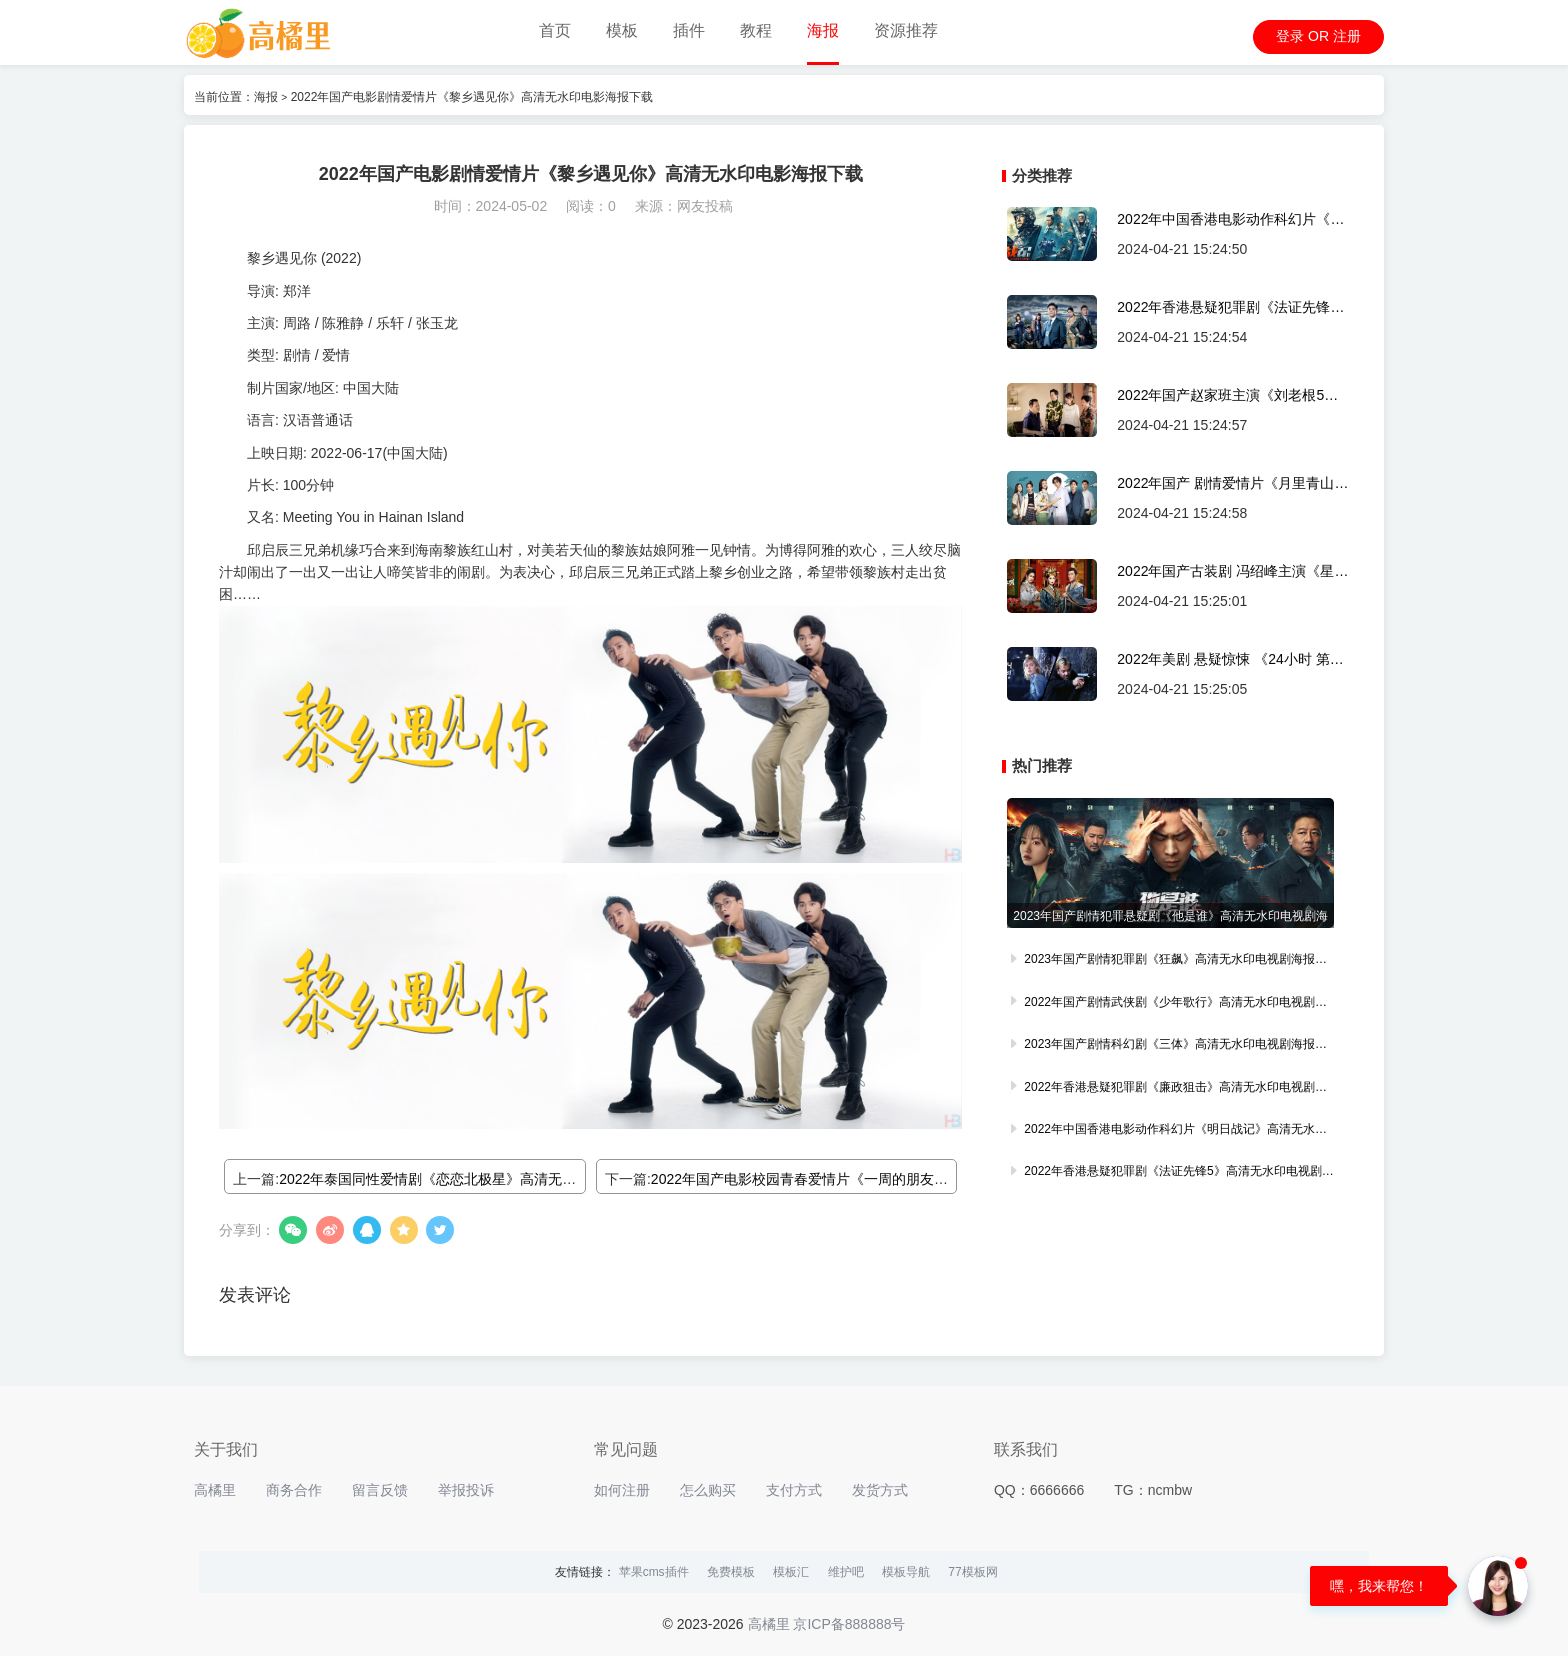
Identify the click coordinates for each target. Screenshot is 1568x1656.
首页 (555, 30)
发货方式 (880, 1490)
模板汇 (791, 1572)
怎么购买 (708, 1490)
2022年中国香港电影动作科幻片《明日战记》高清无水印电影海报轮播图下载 (1230, 219)
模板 (622, 30)
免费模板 (731, 1572)
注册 (1347, 36)
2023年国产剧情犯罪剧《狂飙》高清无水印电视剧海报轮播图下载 (1170, 961)
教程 (756, 30)
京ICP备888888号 (849, 1624)
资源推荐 (906, 30)
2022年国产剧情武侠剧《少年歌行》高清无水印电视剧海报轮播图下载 (1170, 1004)
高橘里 (215, 1490)
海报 (823, 30)
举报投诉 (466, 1490)
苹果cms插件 (654, 1572)
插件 (689, 30)
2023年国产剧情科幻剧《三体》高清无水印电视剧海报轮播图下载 (1170, 1046)
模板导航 (906, 1572)
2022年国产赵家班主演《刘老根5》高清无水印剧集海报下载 (1227, 395)
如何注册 (622, 1490)
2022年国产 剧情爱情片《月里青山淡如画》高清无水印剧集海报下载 (1232, 483)
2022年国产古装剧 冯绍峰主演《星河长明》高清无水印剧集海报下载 (1232, 571)
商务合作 (294, 1490)
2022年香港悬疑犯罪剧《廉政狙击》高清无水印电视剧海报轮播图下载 (1170, 1089)
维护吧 (846, 1572)
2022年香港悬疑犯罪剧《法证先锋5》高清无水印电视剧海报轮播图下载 (1226, 307)
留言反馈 (380, 1490)
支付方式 (794, 1490)
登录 (1290, 36)
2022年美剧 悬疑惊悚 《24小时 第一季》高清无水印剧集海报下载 (1230, 659)
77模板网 (972, 1572)
